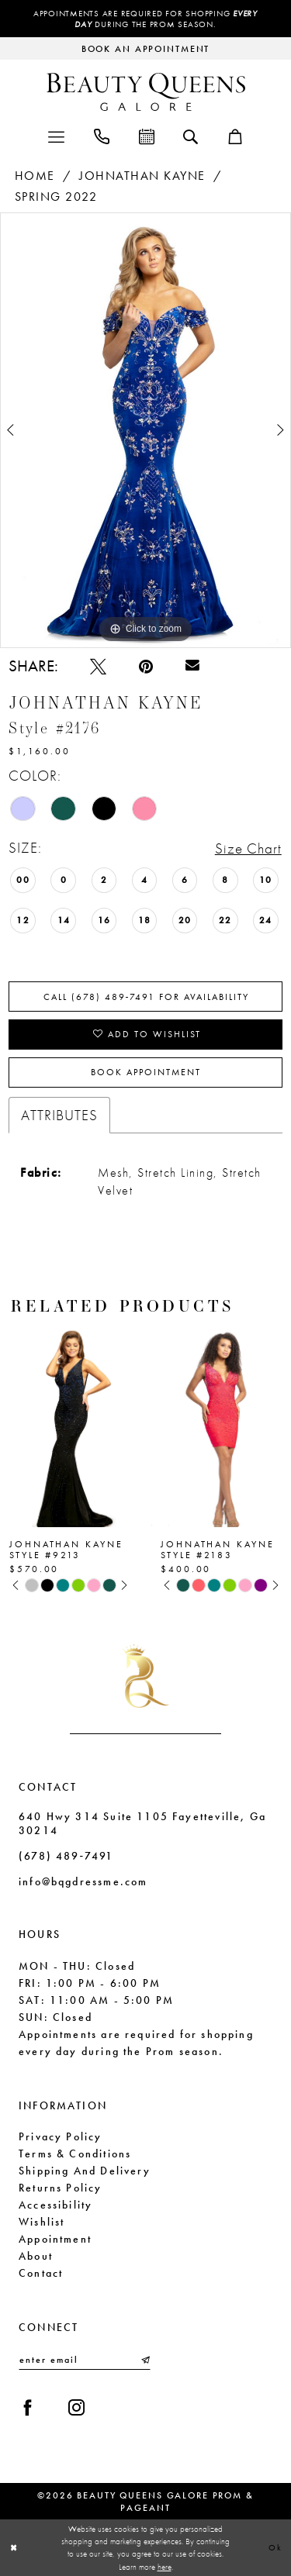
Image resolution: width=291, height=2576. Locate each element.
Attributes (59, 1115)
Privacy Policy (60, 2136)
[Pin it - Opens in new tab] (146, 666)
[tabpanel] (145, 430)
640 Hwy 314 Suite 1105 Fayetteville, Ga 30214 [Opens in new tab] (142, 1823)
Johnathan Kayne (142, 175)
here (164, 2566)
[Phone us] (101, 135)
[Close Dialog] (14, 2547)
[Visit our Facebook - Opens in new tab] (27, 2407)
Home (35, 175)
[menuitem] (56, 135)
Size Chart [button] (248, 848)
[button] (56, 135)
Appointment (55, 2239)
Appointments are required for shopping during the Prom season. (145, 18)
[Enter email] (85, 2360)
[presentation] (70, 1424)
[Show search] (190, 135)
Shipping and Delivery (85, 2171)
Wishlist (41, 2222)
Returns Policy (60, 2188)
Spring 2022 (56, 196)
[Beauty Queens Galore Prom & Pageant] (146, 92)
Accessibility (55, 2205)
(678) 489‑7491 (66, 1856)
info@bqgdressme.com (83, 1881)
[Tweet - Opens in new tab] (98, 666)
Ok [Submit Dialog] (275, 2547)
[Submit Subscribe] (144, 2360)
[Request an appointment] (145, 48)
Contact (41, 2273)
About (36, 2256)
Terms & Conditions (75, 2153)
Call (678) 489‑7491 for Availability (146, 997)
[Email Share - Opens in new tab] (192, 666)
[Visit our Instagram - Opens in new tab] (76, 2407)
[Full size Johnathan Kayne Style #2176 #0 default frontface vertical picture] (145, 430)
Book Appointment (146, 1072)
